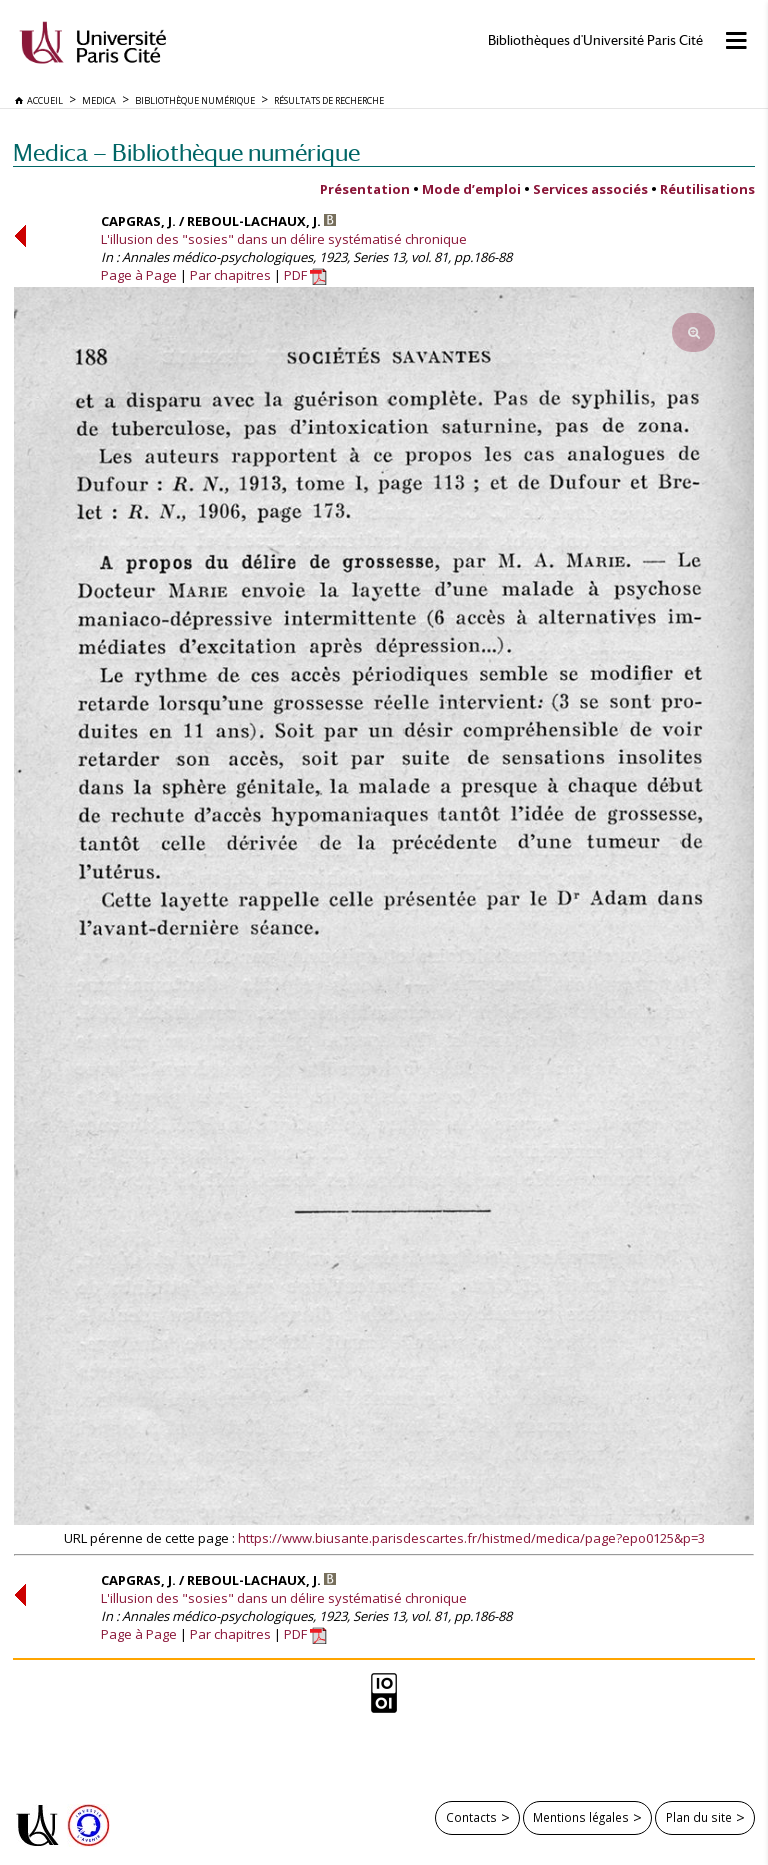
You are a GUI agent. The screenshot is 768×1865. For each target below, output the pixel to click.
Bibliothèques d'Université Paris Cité (595, 40)
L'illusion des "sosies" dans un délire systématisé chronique (284, 239)
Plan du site (699, 1817)
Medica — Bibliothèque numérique (186, 152)
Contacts (471, 1817)
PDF (305, 275)
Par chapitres (230, 275)
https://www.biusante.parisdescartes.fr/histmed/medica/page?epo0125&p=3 (471, 1538)
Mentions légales (581, 1817)
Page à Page (139, 275)
